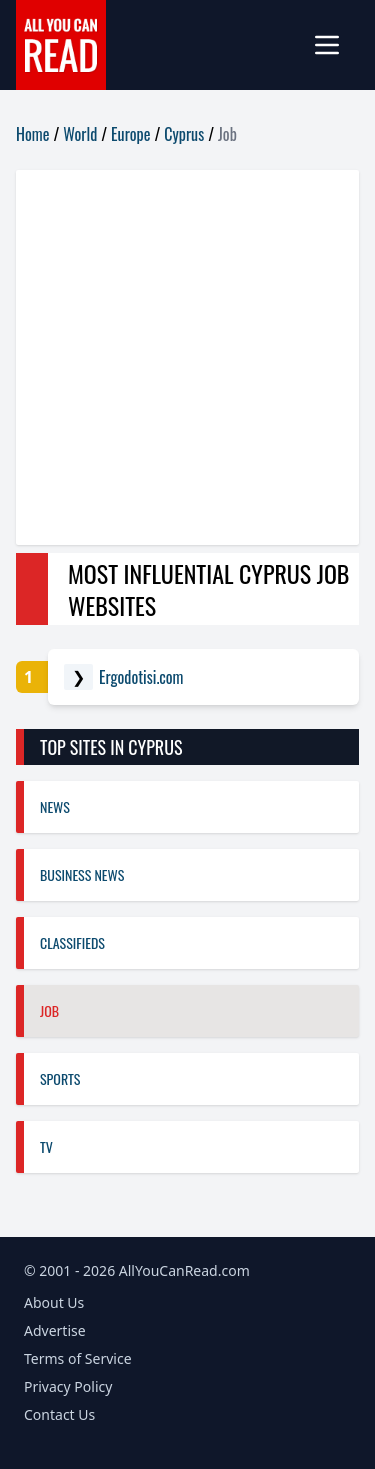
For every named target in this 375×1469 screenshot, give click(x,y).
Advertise (55, 1330)
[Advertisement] (187, 357)
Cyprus (184, 134)
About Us (54, 1302)
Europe (130, 134)
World (80, 134)
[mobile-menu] (335, 45)
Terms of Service (78, 1358)
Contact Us (59, 1414)
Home (32, 134)
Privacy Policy (68, 1386)
